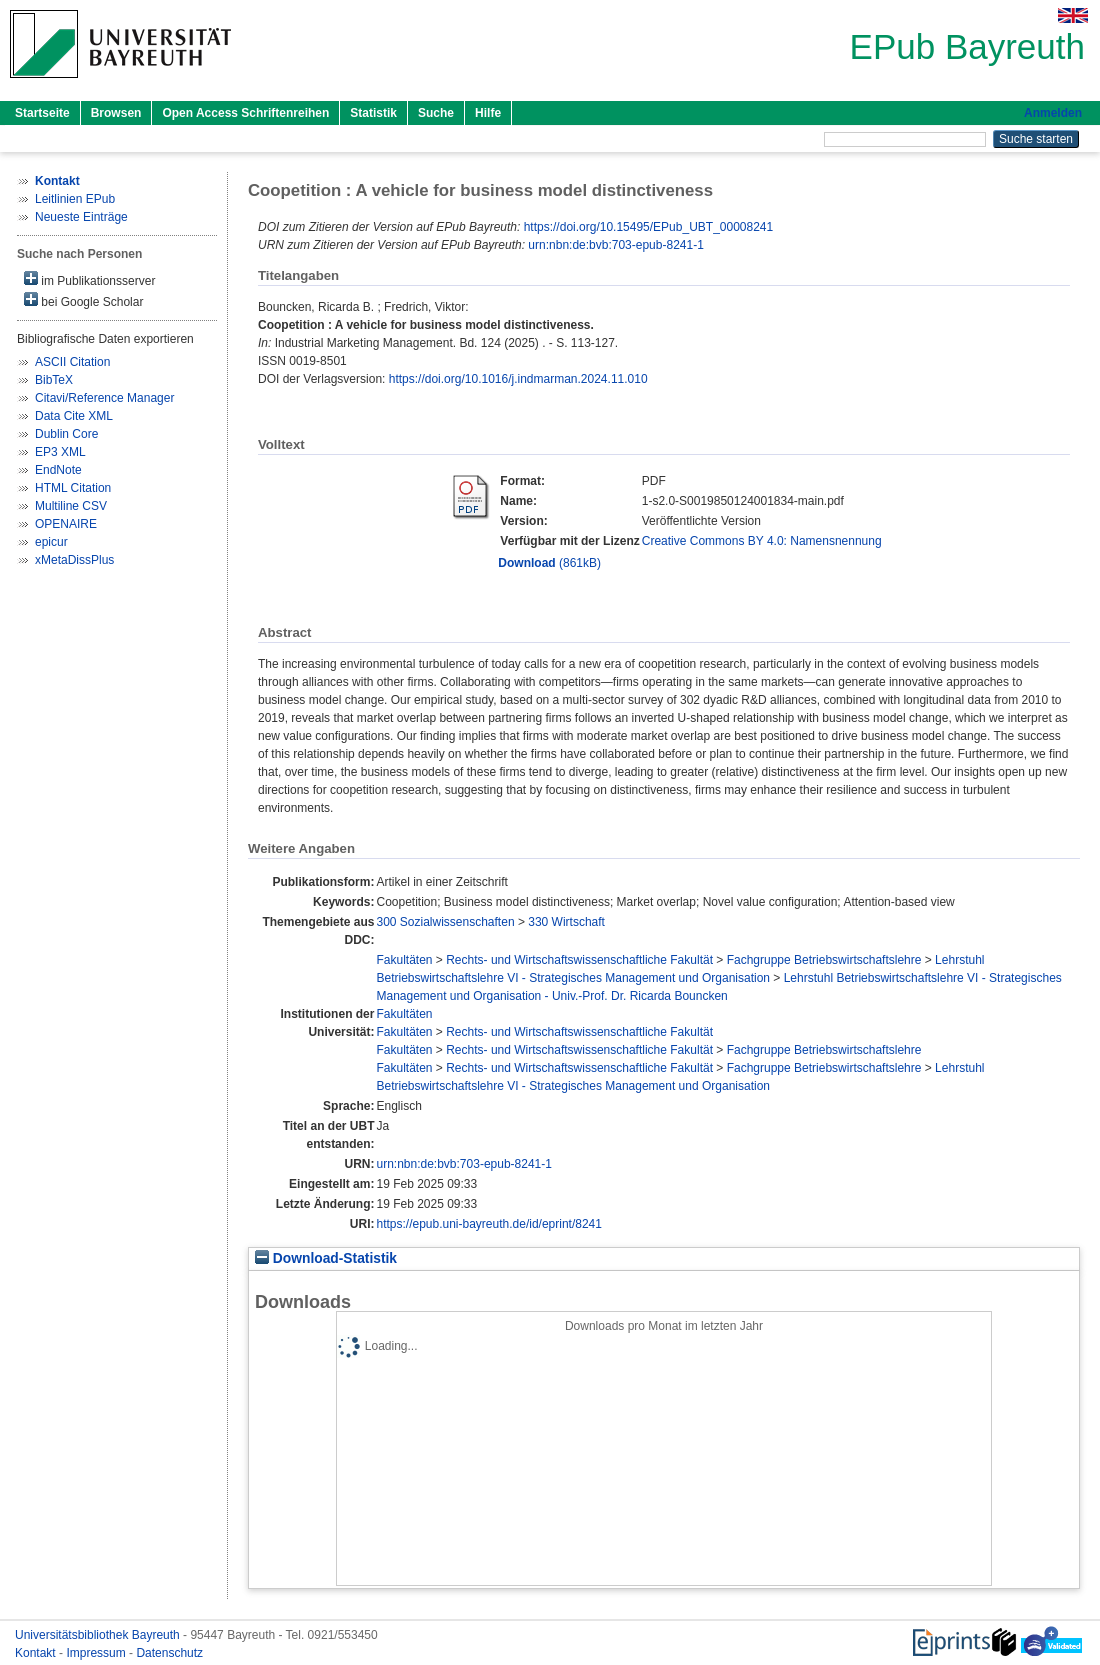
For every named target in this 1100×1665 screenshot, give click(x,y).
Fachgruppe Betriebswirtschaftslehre (824, 960)
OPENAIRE (66, 524)
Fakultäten (404, 960)
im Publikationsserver (89, 279)
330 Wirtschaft (566, 922)
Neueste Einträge (81, 217)
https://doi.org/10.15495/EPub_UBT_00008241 (649, 227)
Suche (436, 113)
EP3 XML (60, 452)
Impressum (97, 1653)
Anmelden (1053, 113)
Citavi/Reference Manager (104, 398)
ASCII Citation (72, 362)
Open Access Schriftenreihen (245, 113)
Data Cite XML (74, 416)
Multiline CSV (71, 506)
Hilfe (488, 113)
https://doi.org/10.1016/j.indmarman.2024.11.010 (518, 379)
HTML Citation (73, 488)
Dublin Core (66, 434)
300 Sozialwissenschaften (445, 922)
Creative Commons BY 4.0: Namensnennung (762, 541)
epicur (51, 542)
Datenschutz (169, 1653)
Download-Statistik (326, 1258)
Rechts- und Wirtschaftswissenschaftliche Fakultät (579, 960)
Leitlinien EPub (75, 199)
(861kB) (549, 563)
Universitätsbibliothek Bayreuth (99, 1635)
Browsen (116, 113)
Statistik (373, 113)
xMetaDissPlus (74, 560)
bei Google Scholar (83, 300)
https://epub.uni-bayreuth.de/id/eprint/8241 (489, 1224)
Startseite (42, 113)
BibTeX (54, 380)
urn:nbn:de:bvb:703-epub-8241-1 (615, 245)
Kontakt (37, 1653)
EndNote (58, 470)
